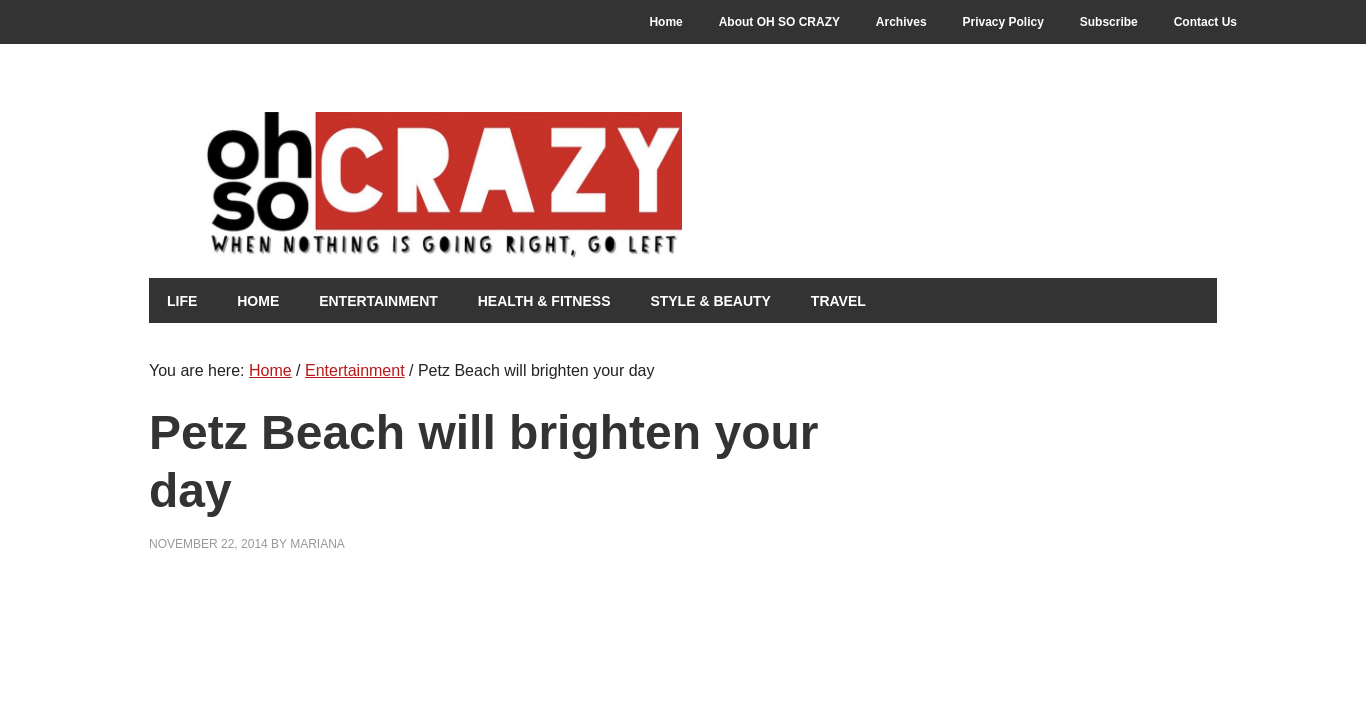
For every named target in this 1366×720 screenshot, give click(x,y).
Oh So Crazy (499, 187)
